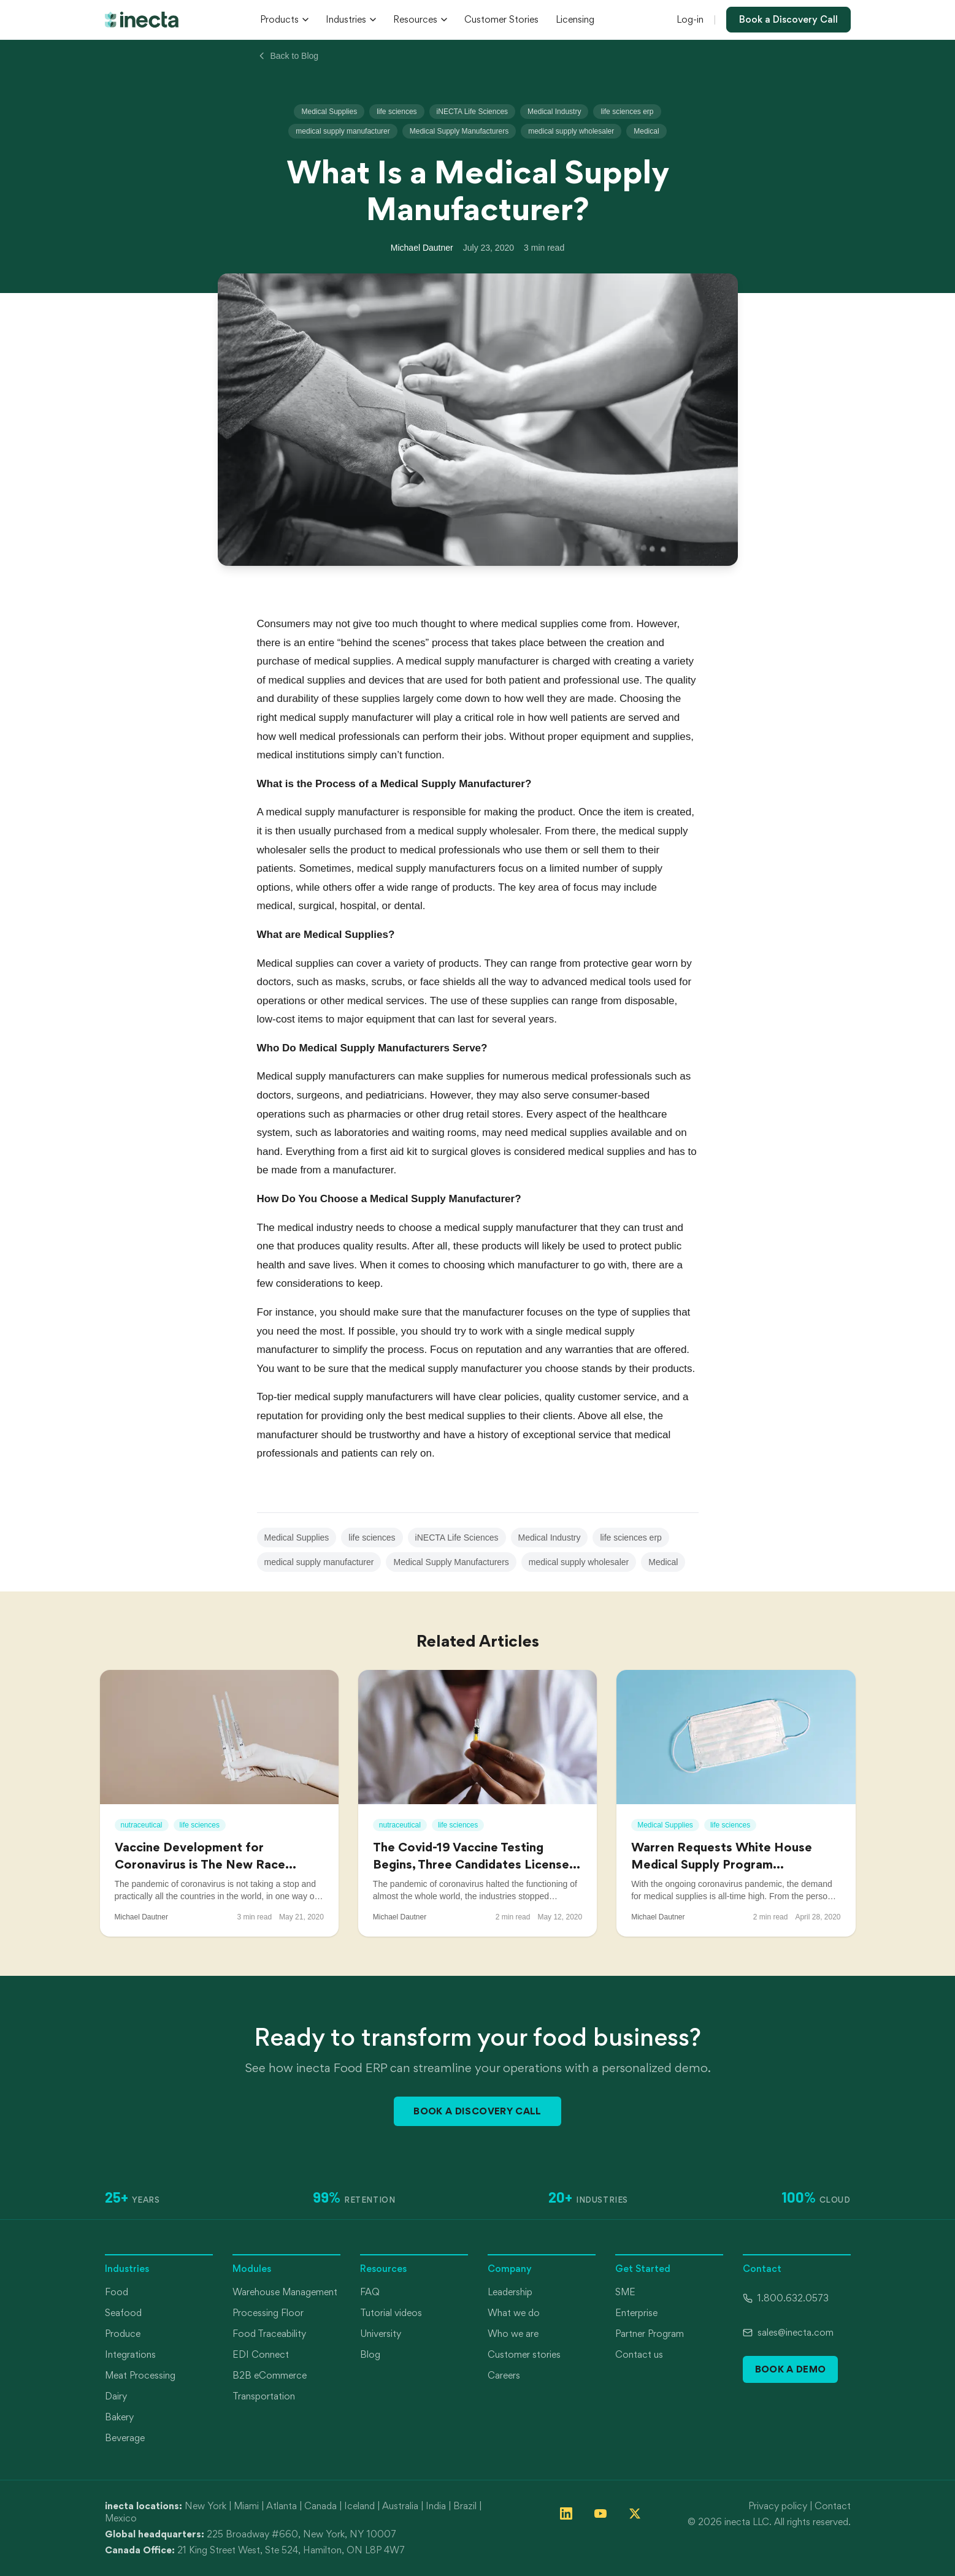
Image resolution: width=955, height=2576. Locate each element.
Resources (420, 19)
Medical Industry (554, 111)
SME (625, 2292)
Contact (833, 2506)
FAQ (370, 2292)
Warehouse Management (284, 2292)
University (380, 2333)
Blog (370, 2354)
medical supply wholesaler (571, 131)
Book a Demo (790, 2369)
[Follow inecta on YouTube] (600, 2513)
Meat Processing (140, 2375)
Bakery (119, 2417)
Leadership (510, 2292)
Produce (122, 2333)
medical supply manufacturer (342, 131)
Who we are (513, 2333)
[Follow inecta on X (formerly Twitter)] (634, 2513)
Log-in (690, 19)
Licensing (575, 19)
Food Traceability (269, 2333)
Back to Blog (288, 56)
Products (284, 19)
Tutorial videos (391, 2313)
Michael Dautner (422, 248)
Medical (646, 131)
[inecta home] (141, 20)
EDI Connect (260, 2354)
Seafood (123, 2313)
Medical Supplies (329, 111)
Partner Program (649, 2333)
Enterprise (636, 2313)
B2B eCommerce (269, 2375)
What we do (514, 2313)
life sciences (396, 111)
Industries (351, 19)
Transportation (263, 2396)
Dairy (116, 2396)
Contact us (639, 2354)
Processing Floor (268, 2313)
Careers (504, 2375)
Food (116, 2292)
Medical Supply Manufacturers (459, 131)
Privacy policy (777, 2506)
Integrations (130, 2354)
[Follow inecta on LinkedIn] (566, 2513)
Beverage (125, 2438)
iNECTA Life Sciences (472, 111)
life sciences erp (626, 111)
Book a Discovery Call (788, 19)
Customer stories (524, 2354)
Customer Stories (501, 19)
